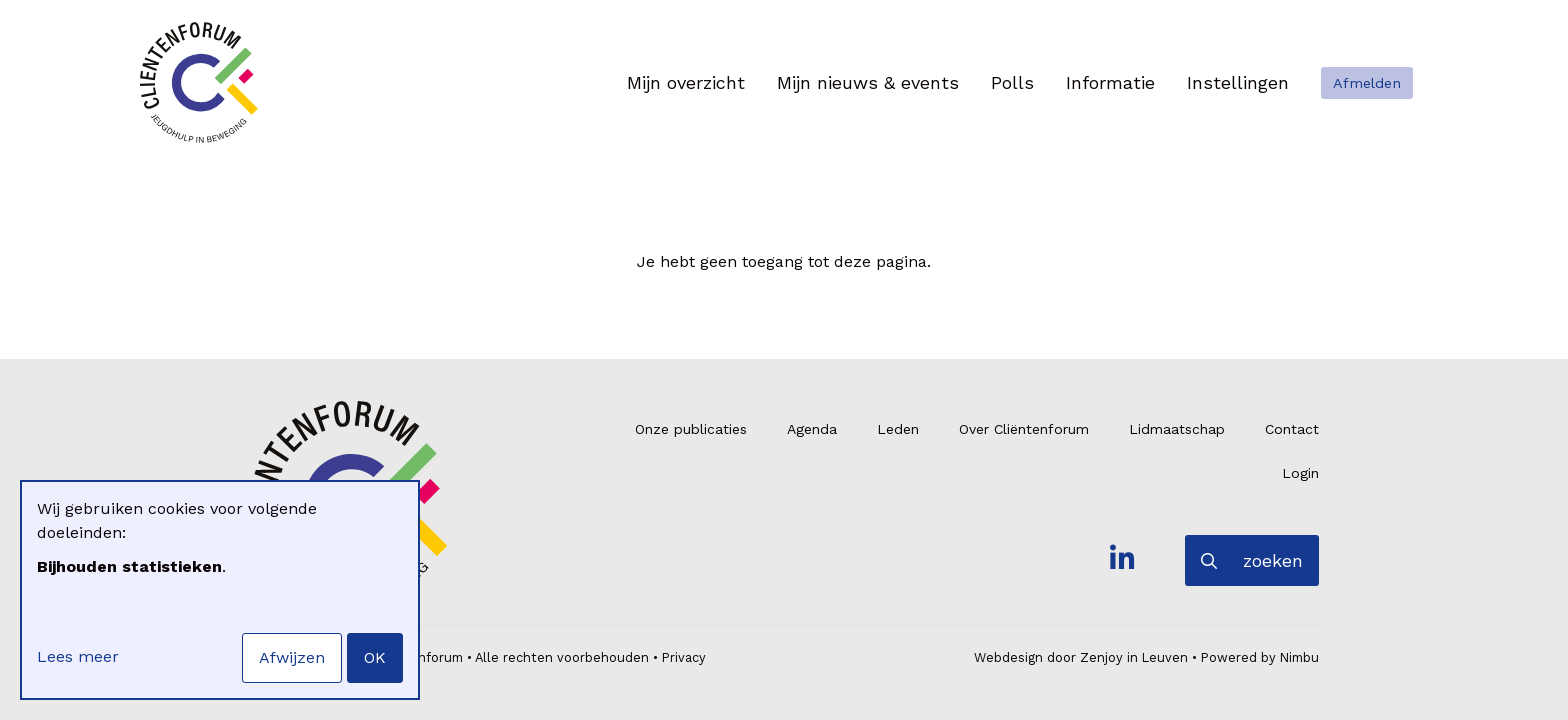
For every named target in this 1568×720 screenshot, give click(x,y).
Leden (898, 429)
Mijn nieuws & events (868, 82)
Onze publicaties (691, 429)
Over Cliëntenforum (1024, 429)
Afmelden (1367, 83)
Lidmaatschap (1177, 429)
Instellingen (1238, 82)
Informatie (1110, 82)
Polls (1012, 82)
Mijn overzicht (686, 82)
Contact (1292, 429)
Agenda (812, 429)
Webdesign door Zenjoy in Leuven (1081, 657)
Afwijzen (292, 657)
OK (375, 657)
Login (1300, 473)
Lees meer (78, 656)
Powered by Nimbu (1260, 657)
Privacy (684, 657)
